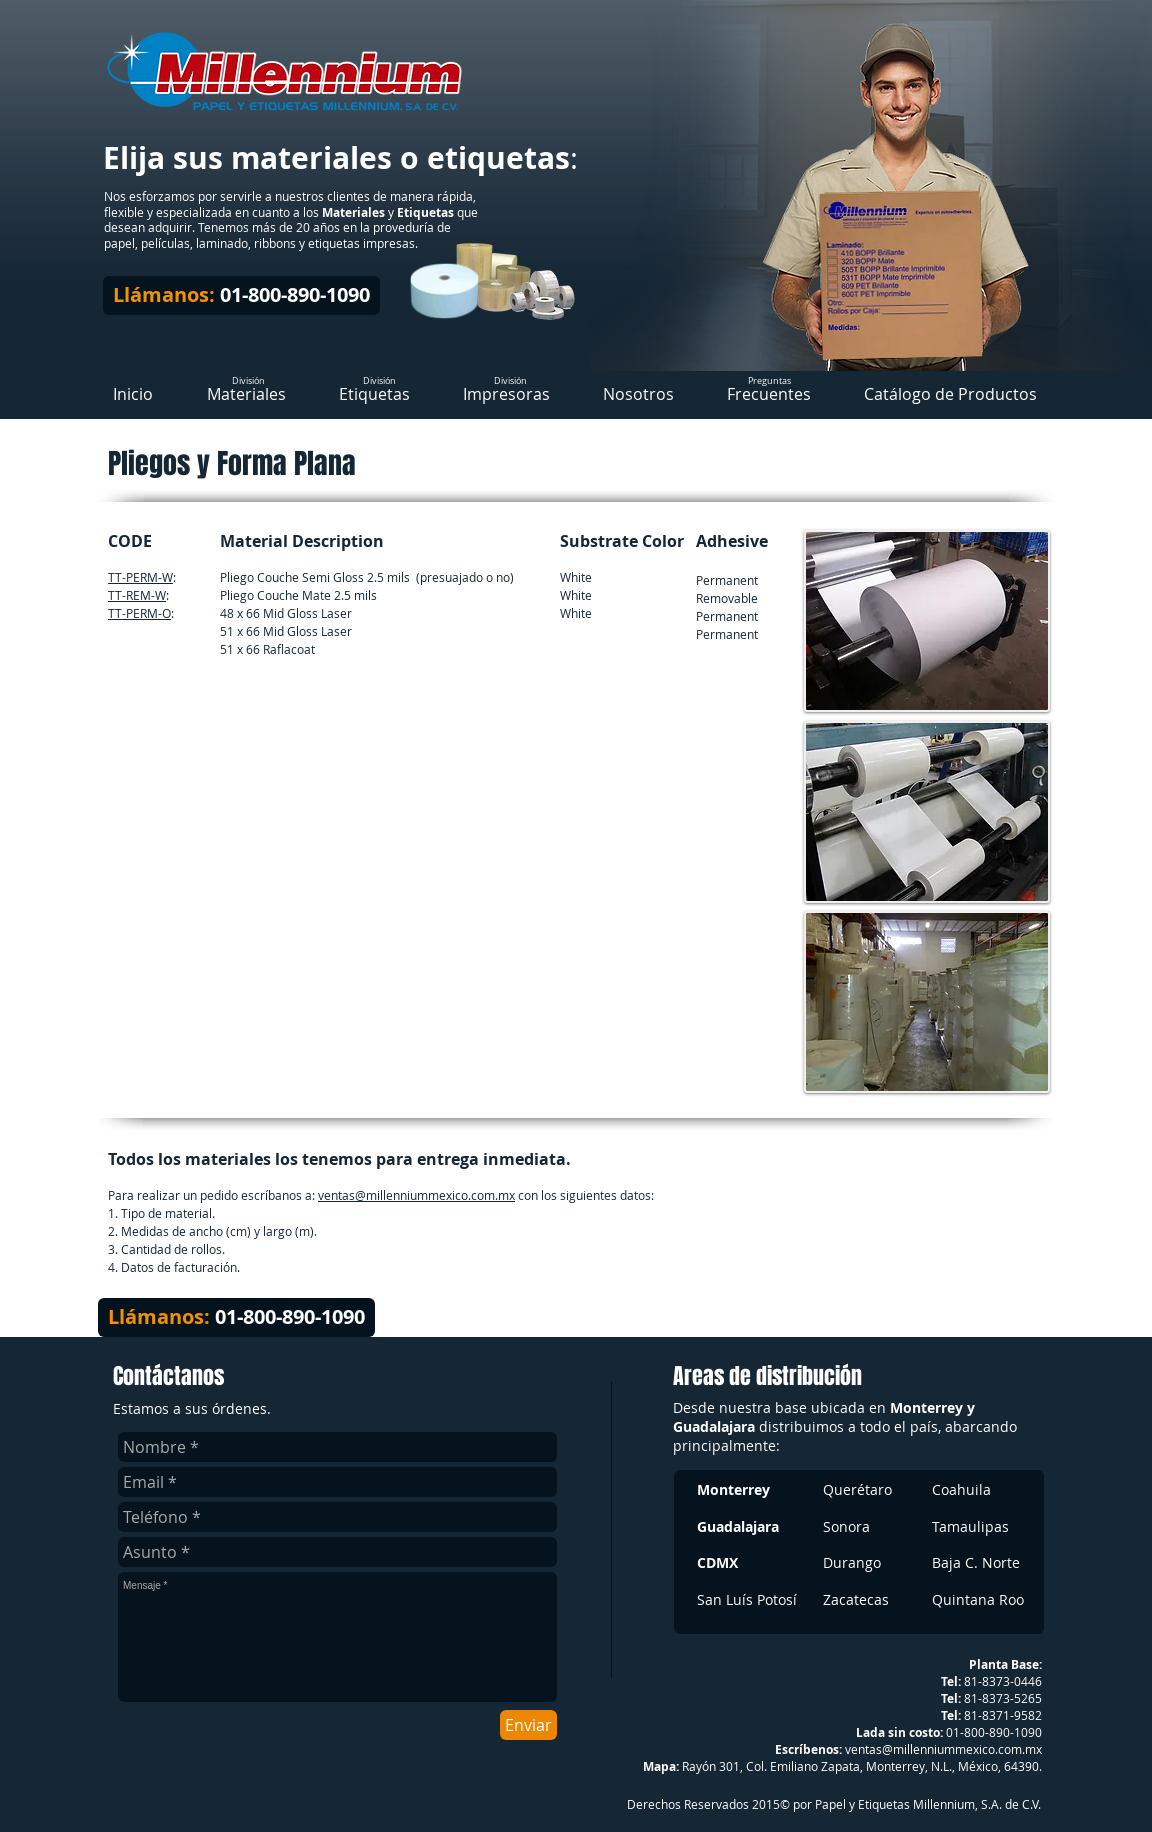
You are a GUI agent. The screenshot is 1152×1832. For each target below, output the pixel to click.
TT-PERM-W (140, 577)
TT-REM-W (137, 595)
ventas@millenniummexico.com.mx (416, 1195)
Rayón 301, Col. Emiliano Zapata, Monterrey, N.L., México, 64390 (860, 1766)
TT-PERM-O (139, 613)
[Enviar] (528, 1725)
